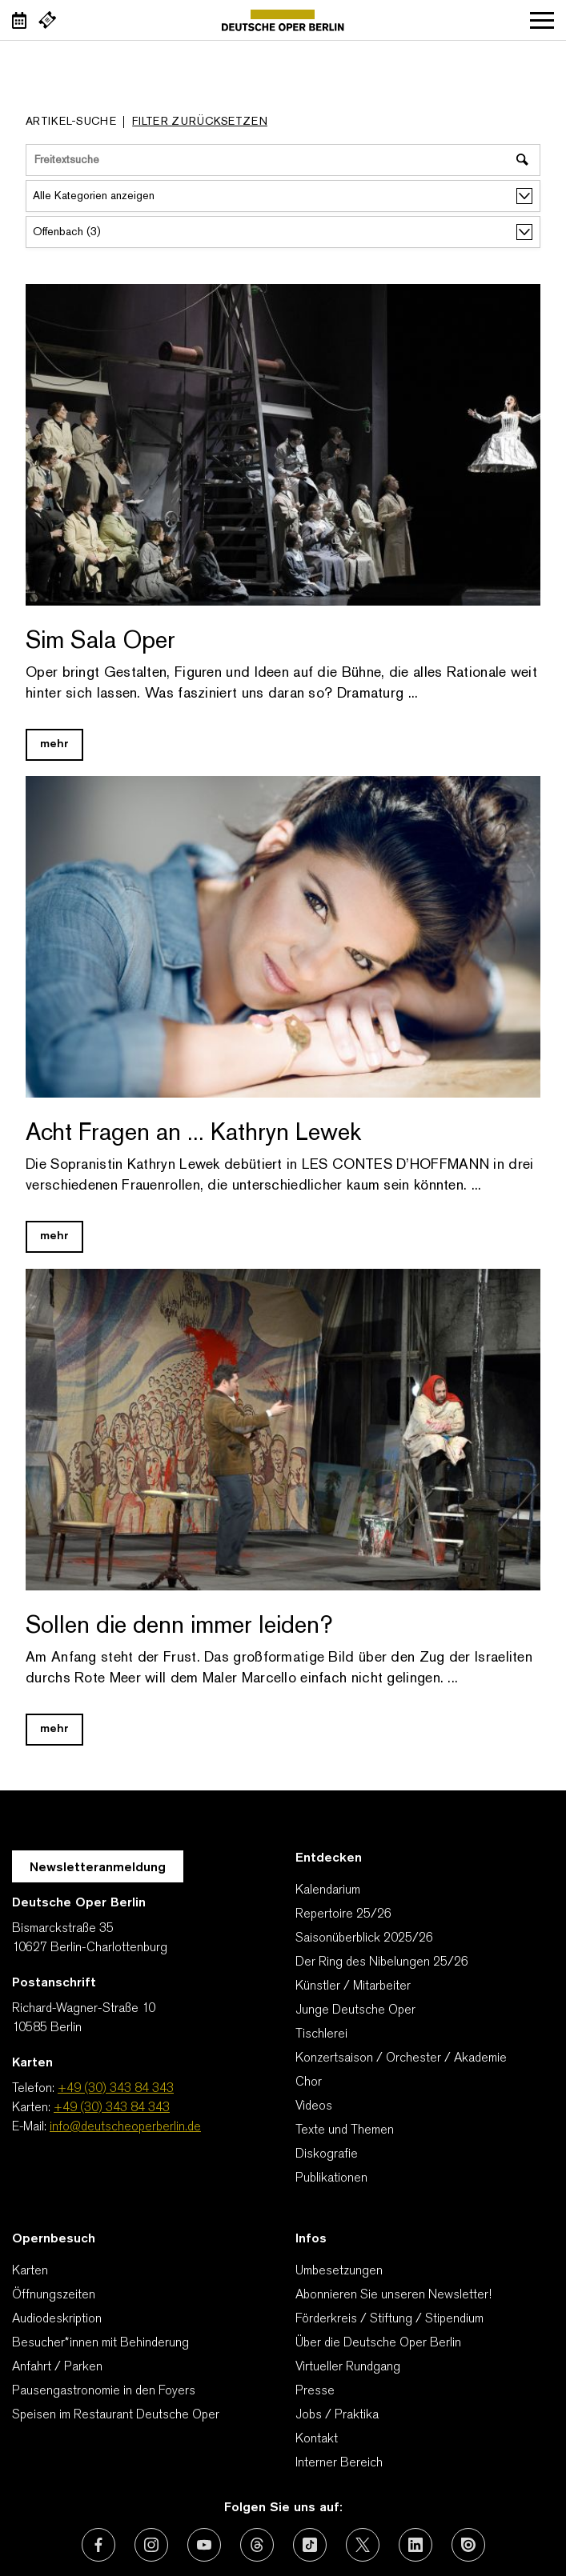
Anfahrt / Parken (57, 2367)
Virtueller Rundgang (347, 2367)
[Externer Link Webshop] (47, 20)
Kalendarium (327, 1890)
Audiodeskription (57, 2319)
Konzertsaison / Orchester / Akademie (401, 2058)
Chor (308, 2082)
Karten (30, 2271)
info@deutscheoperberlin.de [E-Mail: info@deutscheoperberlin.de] (125, 2127)
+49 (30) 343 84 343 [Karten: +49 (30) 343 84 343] (112, 2108)
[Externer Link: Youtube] (204, 2545)
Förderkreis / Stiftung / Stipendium (389, 2319)
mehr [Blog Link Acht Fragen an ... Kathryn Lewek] (54, 1236)
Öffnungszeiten (53, 2295)
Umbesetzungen (339, 2271)
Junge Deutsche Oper (355, 2010)
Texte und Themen (344, 2130)
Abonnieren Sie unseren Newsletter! (393, 2295)
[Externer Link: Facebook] (98, 2545)
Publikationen (331, 2178)
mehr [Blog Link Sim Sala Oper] (54, 744)
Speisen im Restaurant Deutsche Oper (115, 2415)
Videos (313, 2106)
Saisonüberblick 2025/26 (364, 1938)
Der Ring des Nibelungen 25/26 (381, 1962)
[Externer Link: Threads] (257, 2545)
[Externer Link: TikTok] (310, 2545)
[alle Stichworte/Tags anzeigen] (283, 232)
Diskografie (326, 2154)
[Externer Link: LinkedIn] (415, 2545)
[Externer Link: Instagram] (151, 2545)
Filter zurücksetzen (199, 122)
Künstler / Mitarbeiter (353, 1986)
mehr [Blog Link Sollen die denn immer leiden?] (54, 1729)
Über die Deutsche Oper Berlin (378, 2343)
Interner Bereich (339, 2463)
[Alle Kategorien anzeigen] (283, 196)
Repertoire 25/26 (343, 1914)
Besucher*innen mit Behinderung (100, 2343)
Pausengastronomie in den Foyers (103, 2391)
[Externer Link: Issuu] (468, 2545)
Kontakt (316, 2439)
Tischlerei (321, 2034)
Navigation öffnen (542, 20)
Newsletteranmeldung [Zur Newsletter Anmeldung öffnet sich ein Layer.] (98, 1868)
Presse (315, 2391)
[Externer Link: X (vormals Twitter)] (363, 2545)
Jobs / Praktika (337, 2415)
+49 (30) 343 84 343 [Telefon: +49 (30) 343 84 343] (116, 2088)
